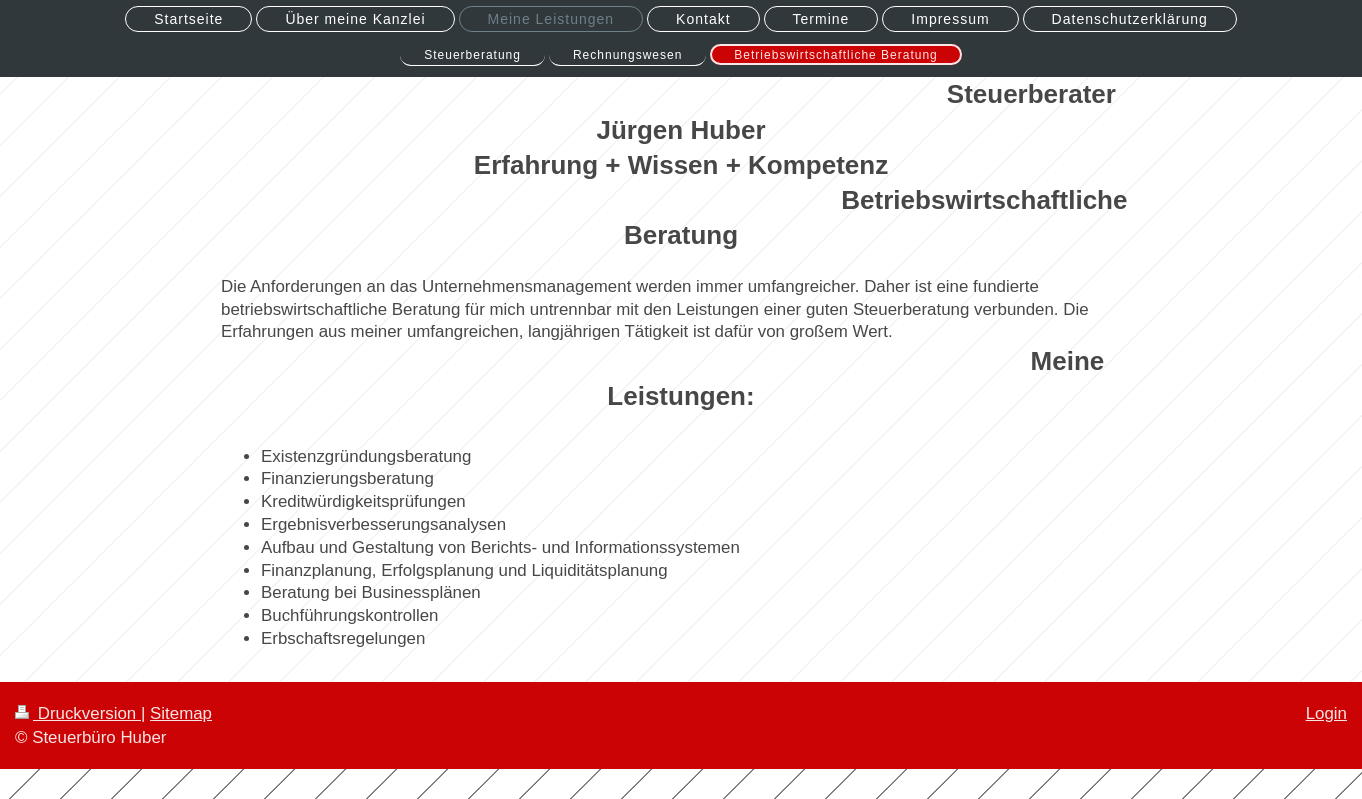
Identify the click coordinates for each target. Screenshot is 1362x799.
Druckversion (78, 713)
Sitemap (181, 713)
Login (1326, 713)
